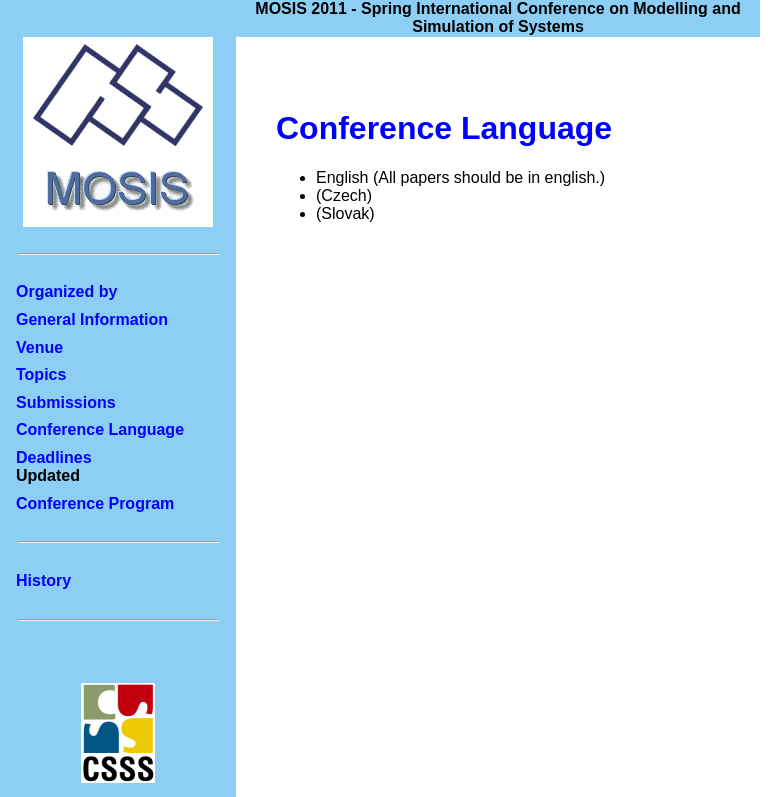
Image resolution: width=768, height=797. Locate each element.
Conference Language (100, 429)
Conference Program (95, 503)
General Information (92, 319)
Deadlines (54, 457)
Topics (41, 374)
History (43, 580)
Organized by (66, 291)
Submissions (66, 402)
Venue (39, 347)
